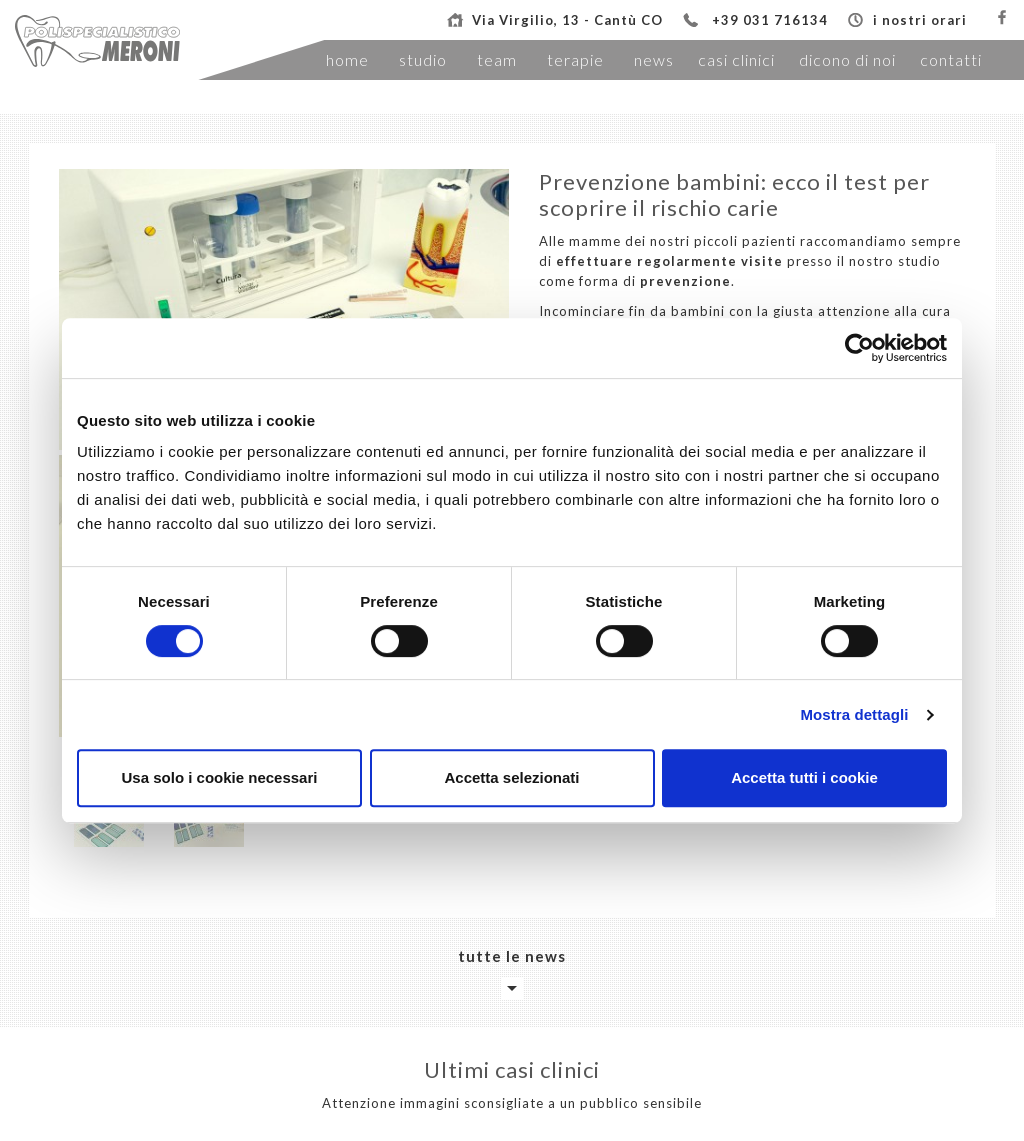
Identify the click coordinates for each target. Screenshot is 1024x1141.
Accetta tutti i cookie (804, 777)
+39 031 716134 (770, 20)
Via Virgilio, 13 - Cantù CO (567, 20)
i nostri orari (920, 20)
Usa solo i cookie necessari (220, 777)
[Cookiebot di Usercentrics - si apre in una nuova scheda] (859, 348)
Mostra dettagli (854, 714)
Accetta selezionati (511, 777)
